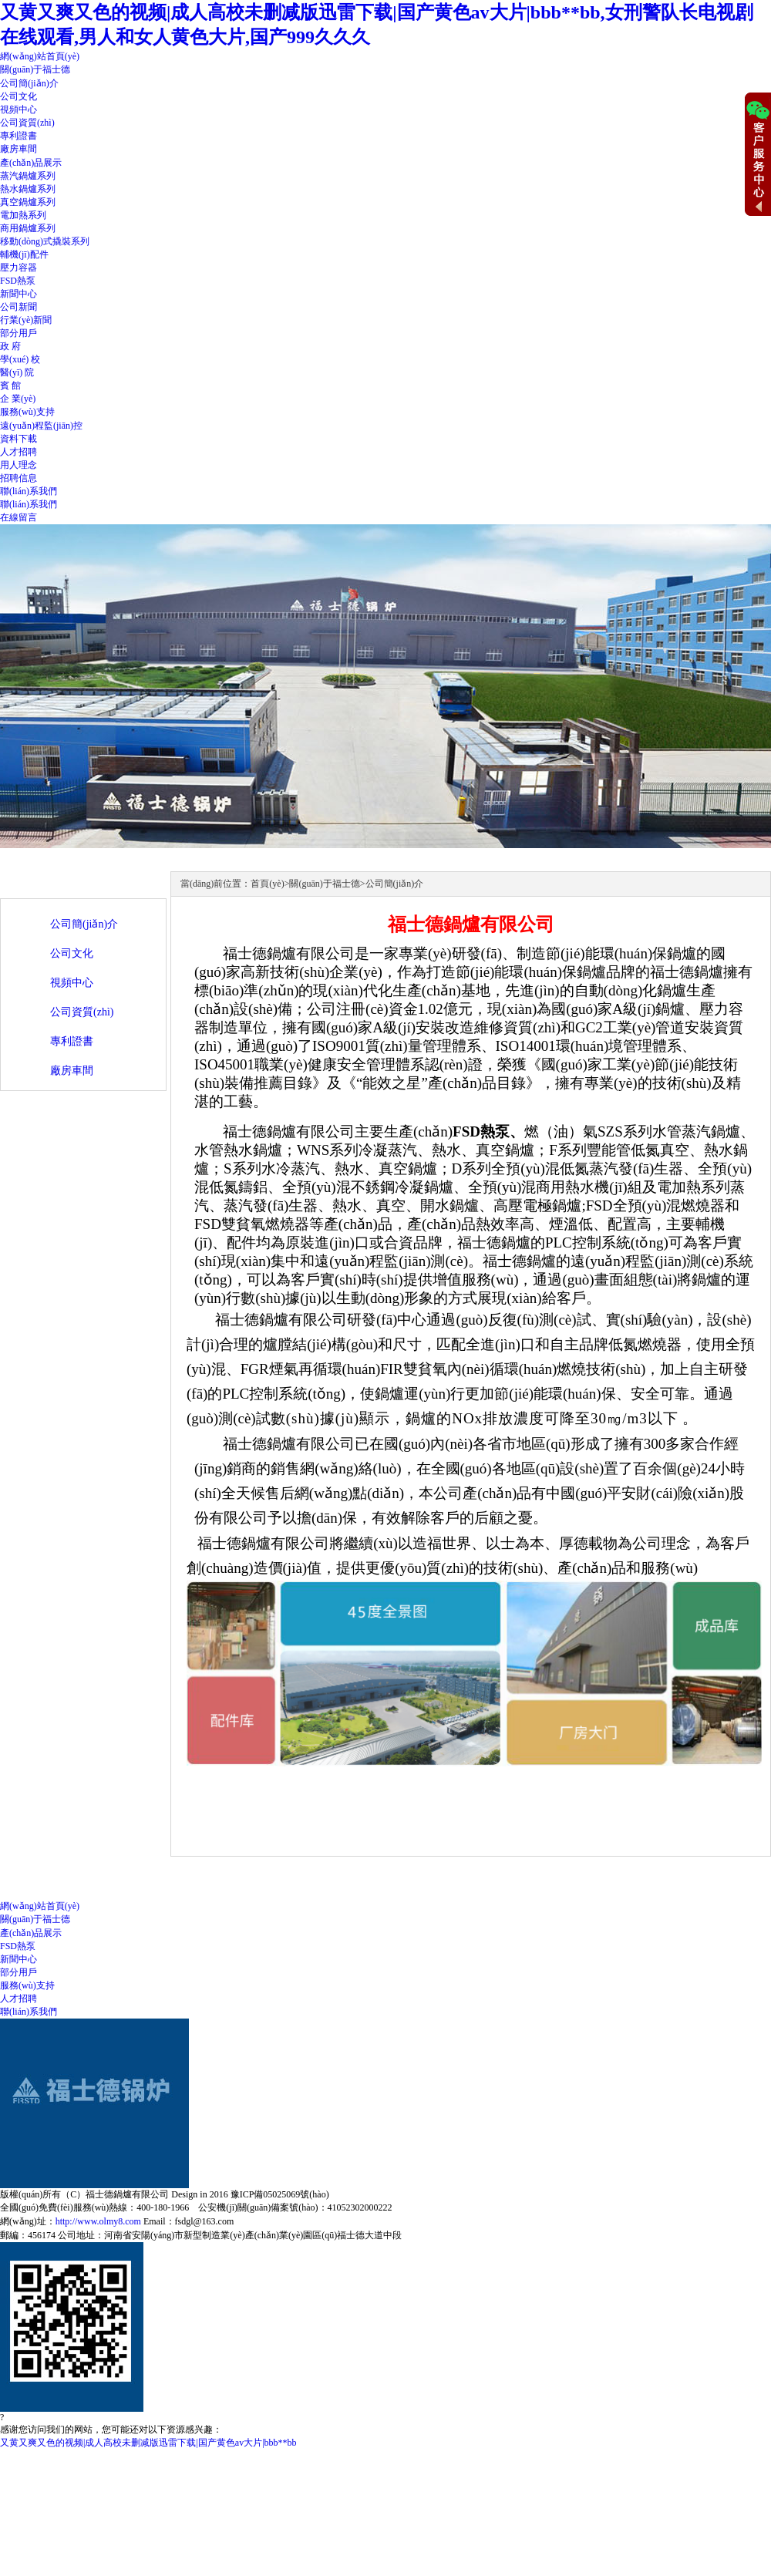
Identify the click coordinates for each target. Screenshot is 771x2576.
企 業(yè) (17, 398)
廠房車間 (18, 148)
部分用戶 (18, 333)
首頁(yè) (267, 883)
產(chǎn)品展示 (31, 162)
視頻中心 (18, 109)
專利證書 (18, 135)
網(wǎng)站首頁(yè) (39, 56)
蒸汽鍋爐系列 (28, 175)
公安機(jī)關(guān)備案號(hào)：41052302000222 (295, 2207)
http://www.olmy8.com (98, 2221)
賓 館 (10, 385)
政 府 (10, 346)
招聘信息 (18, 478)
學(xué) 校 (20, 359)
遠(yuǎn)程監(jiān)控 (41, 425)
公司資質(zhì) (27, 122)
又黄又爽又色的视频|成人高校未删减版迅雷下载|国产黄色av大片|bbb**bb (148, 2442)
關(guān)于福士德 (35, 69)
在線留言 (18, 517)
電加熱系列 (23, 215)
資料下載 (18, 438)
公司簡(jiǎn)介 (29, 83)
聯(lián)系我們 (28, 491)
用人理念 (18, 465)
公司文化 (18, 96)
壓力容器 (18, 267)
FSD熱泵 (17, 280)
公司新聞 (18, 306)
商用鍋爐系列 (28, 228)
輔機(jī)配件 (24, 254)
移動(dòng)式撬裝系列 (44, 241)
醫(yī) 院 (17, 372)
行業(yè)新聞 (26, 320)
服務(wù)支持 (27, 411)
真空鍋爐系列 (28, 202)
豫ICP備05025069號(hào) (280, 2194)
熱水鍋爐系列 (28, 189)
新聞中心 (18, 293)
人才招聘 (18, 451)
